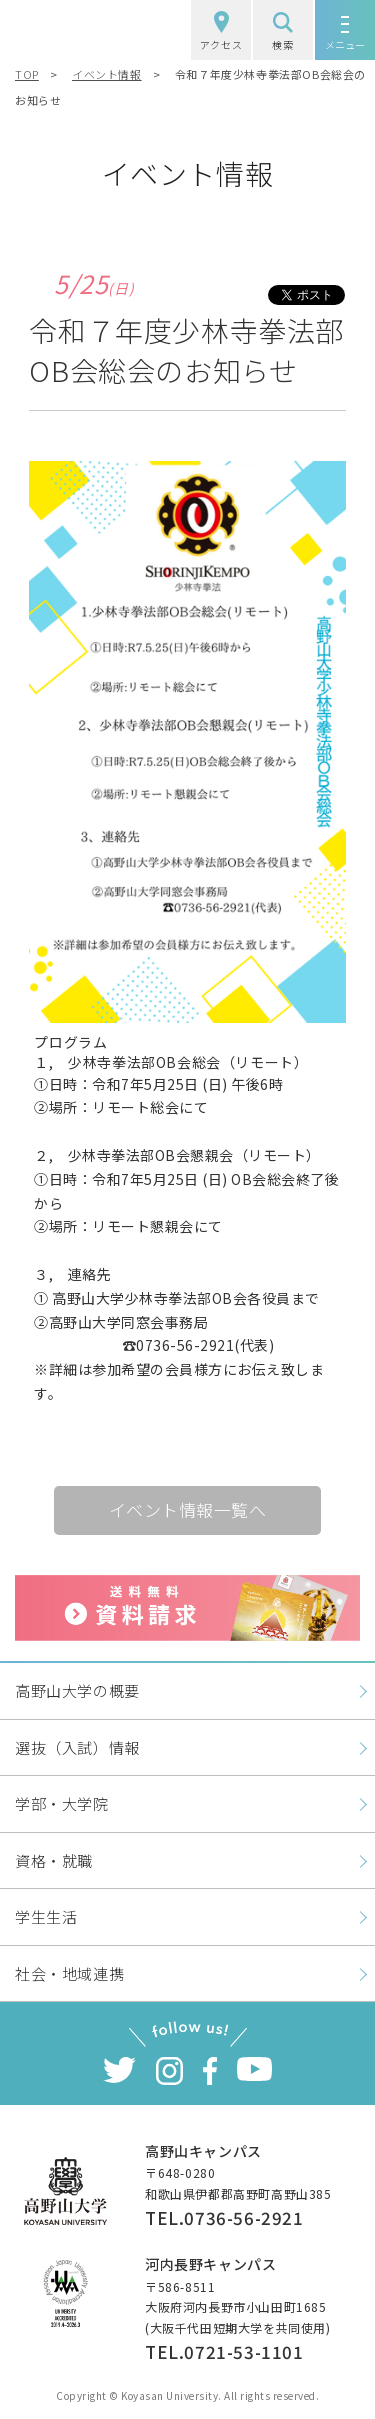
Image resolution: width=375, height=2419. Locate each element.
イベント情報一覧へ (188, 1509)
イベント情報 (107, 74)
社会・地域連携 (69, 1973)
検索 (282, 31)
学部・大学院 (62, 1803)
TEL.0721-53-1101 (224, 2351)
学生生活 (46, 1916)
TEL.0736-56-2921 (224, 2217)
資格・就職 (54, 1860)
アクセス (221, 31)
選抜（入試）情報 (77, 1747)
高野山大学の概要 (77, 1690)
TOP (27, 74)
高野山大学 (74, 30)
